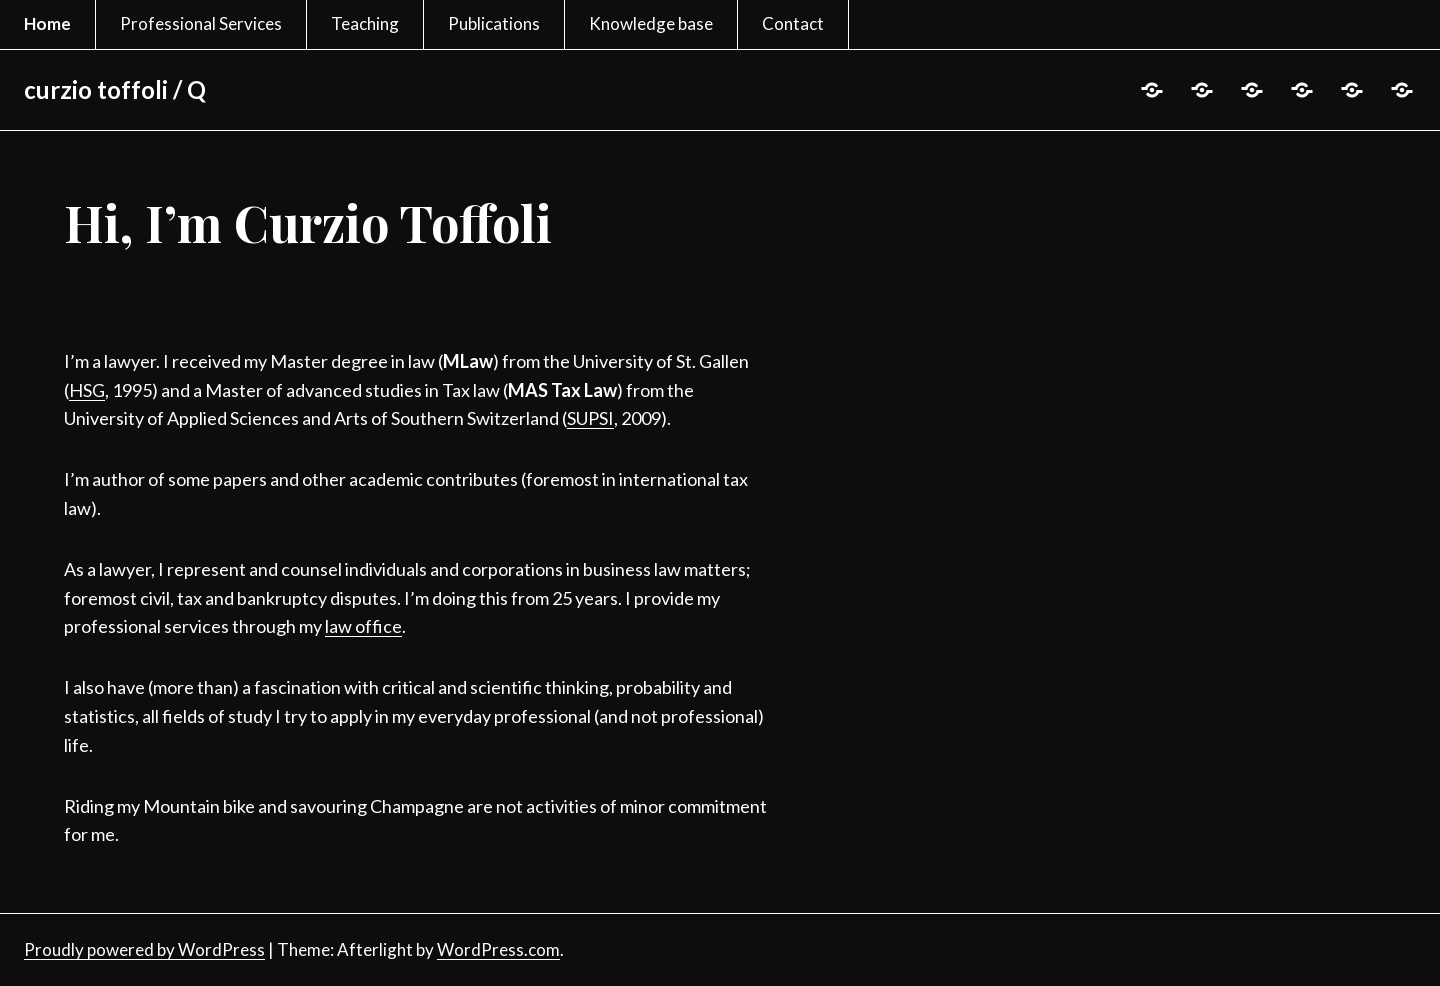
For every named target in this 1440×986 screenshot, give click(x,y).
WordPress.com (498, 949)
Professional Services (201, 23)
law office (363, 626)
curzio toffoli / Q (115, 89)
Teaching (365, 23)
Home (47, 23)
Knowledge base (651, 23)
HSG (87, 390)
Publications (494, 23)
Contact (793, 23)
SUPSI (590, 418)
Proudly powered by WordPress (144, 949)
